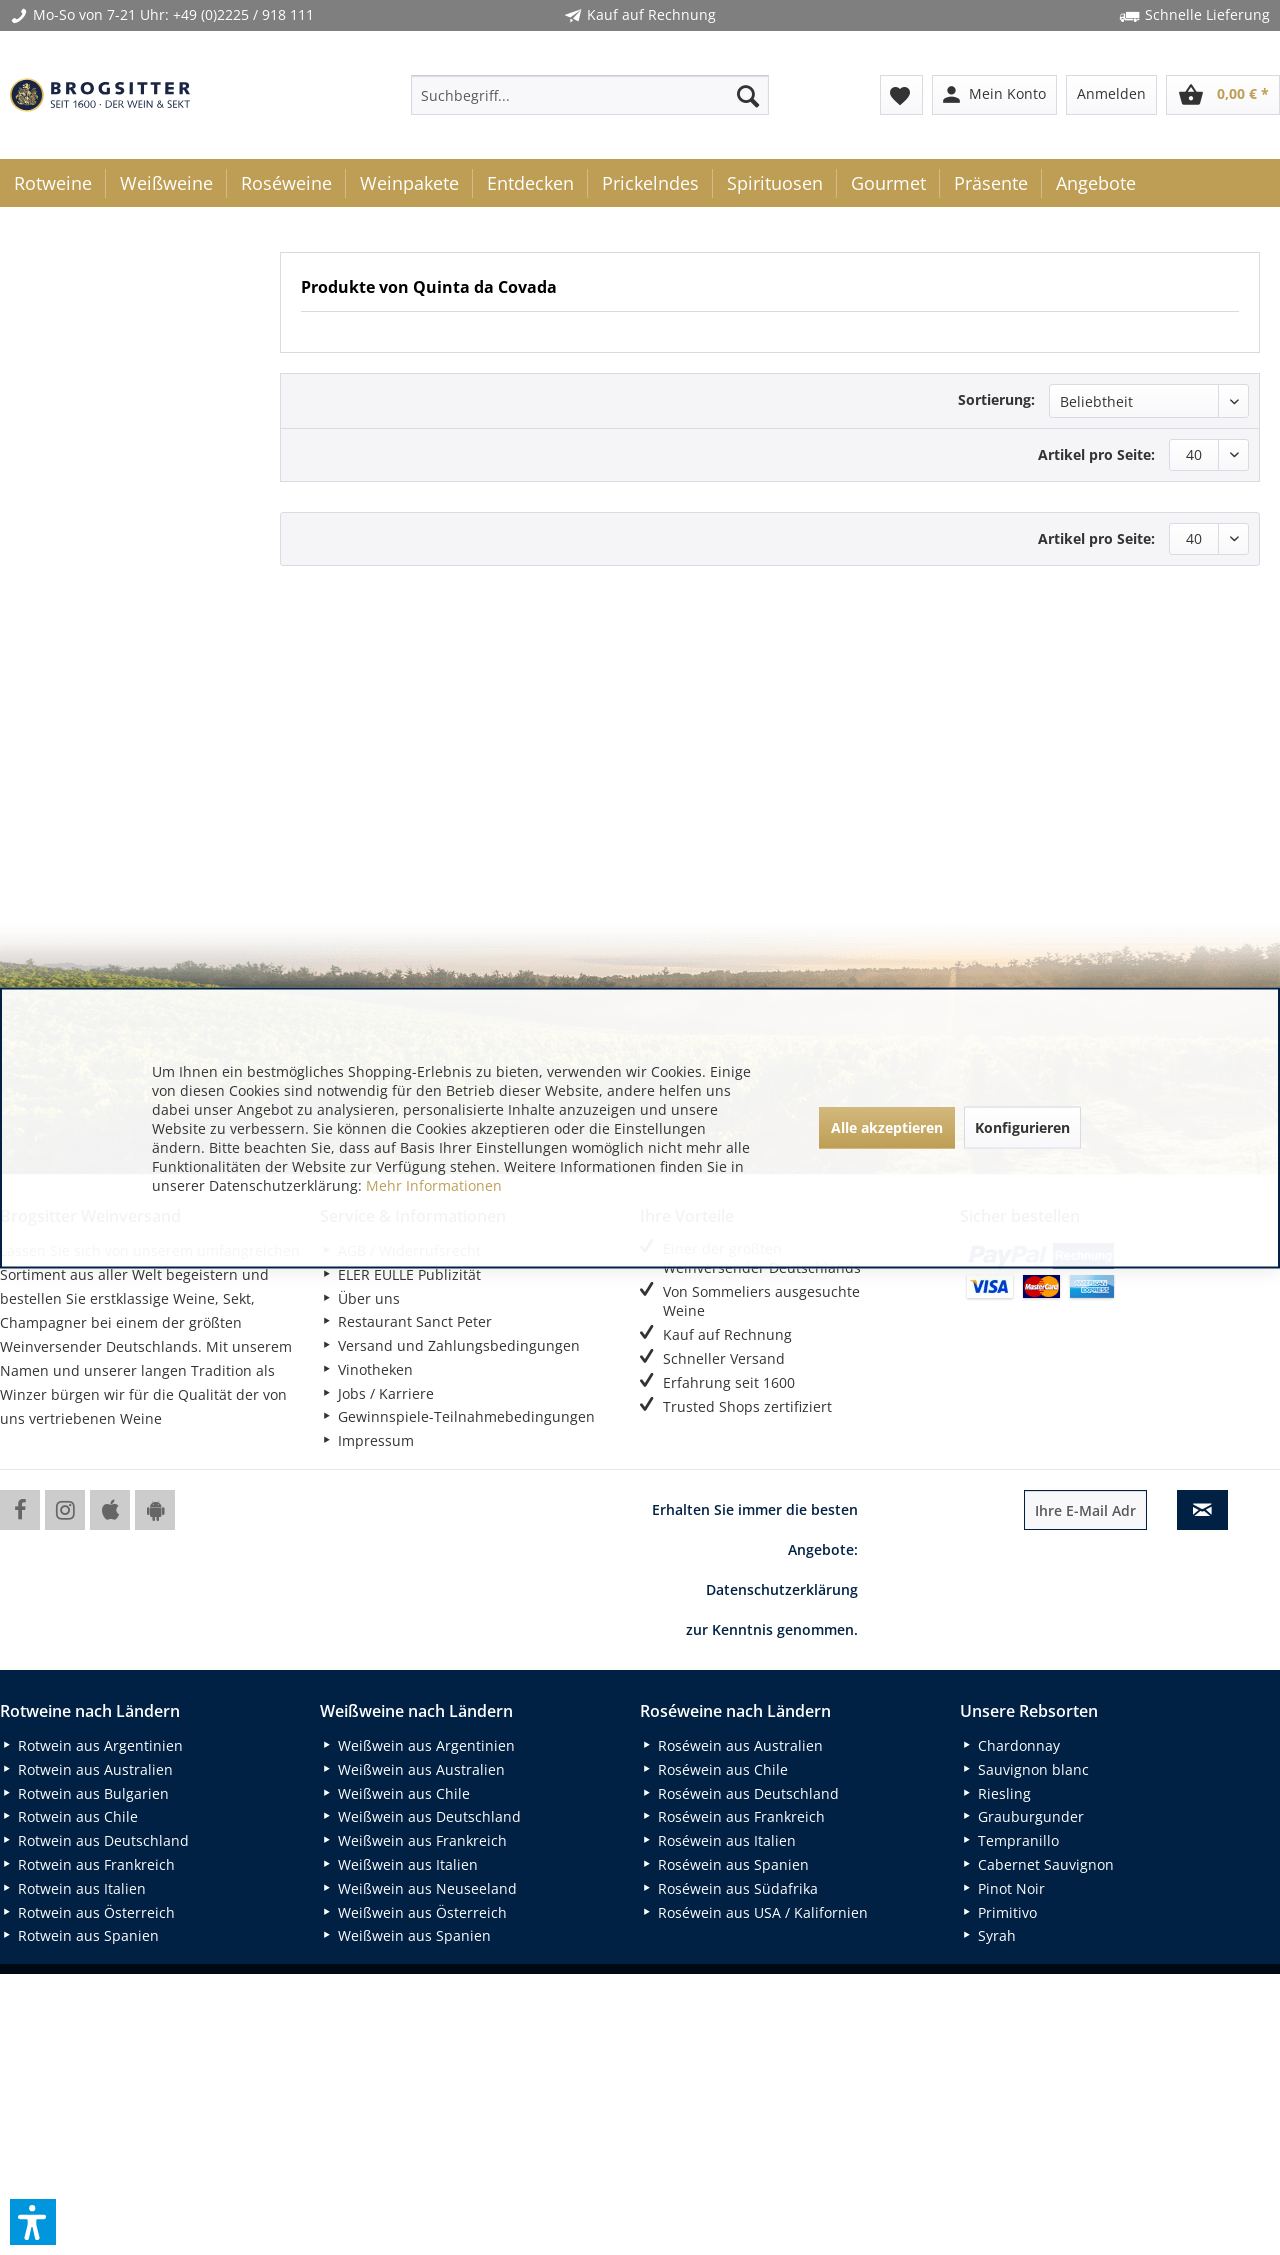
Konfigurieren (1022, 1127)
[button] (33, 2222)
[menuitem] (590, 95)
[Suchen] (748, 95)
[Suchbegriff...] (590, 95)
